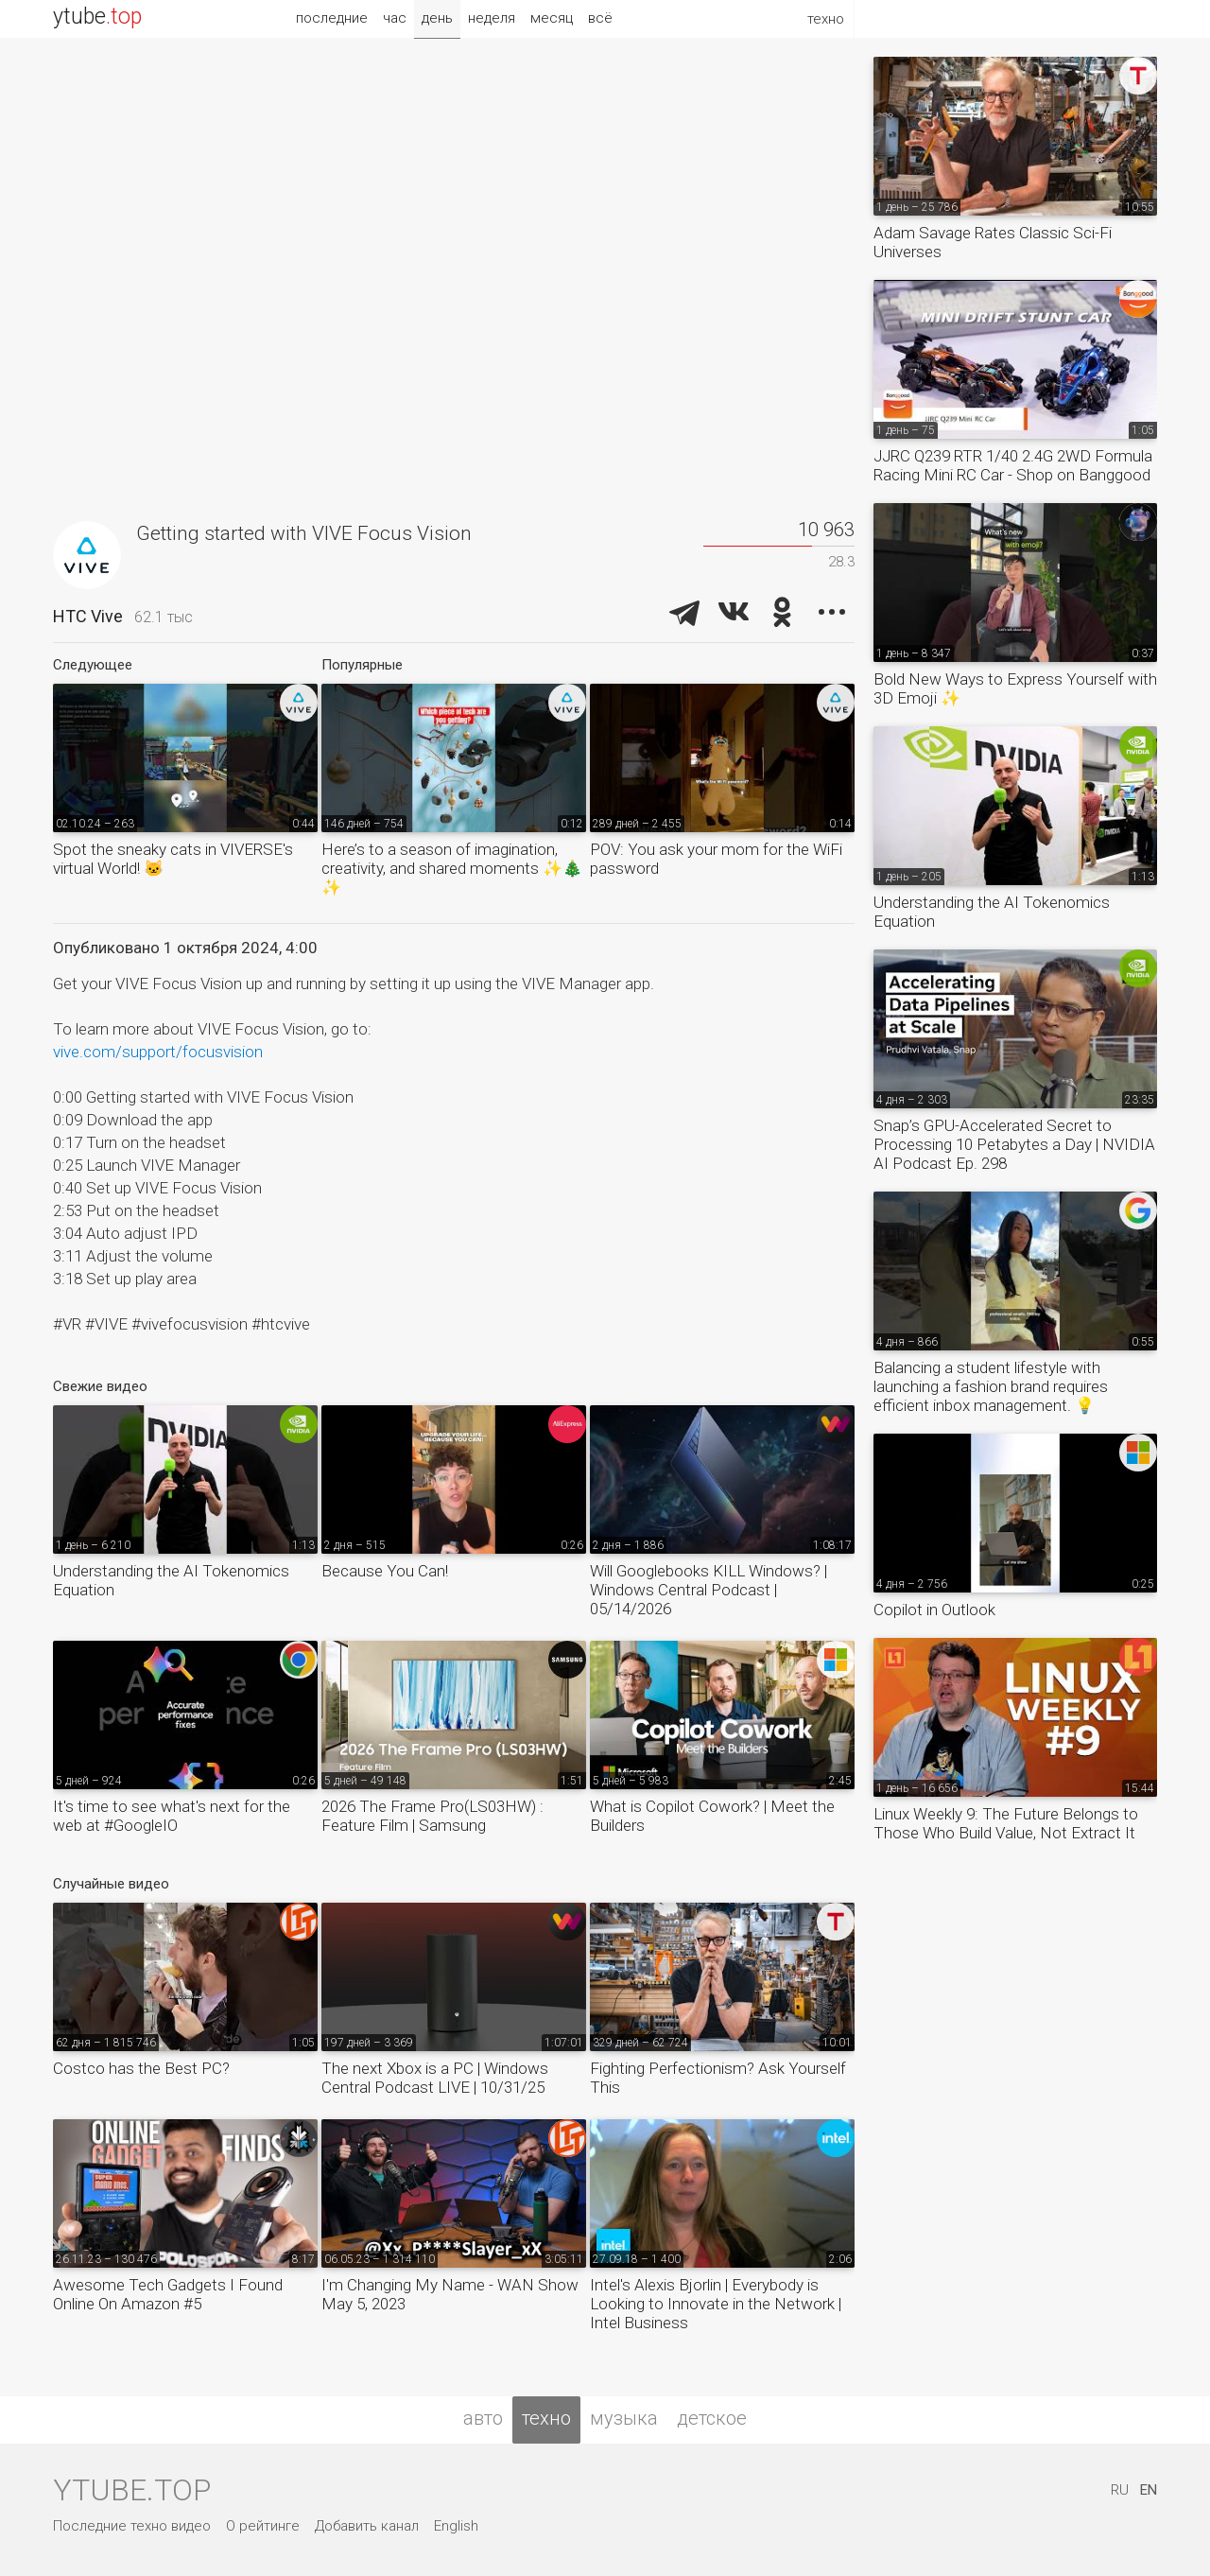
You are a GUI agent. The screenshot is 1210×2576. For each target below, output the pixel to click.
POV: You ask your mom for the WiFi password (716, 859)
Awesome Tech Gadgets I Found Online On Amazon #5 (168, 2294)
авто (483, 2418)
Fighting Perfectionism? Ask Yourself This (718, 2078)
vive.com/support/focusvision (158, 1051)
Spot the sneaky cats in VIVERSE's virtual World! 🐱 (173, 859)
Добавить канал (367, 2525)
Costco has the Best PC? (141, 2068)
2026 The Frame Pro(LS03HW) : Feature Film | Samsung (432, 1816)
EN (1148, 2489)
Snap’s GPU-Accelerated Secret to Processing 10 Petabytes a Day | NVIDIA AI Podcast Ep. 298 (1014, 1144)
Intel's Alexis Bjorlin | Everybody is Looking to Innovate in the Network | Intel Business (715, 2303)
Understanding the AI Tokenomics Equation (171, 1580)
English (456, 2525)
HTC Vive (88, 616)
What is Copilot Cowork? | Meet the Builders (712, 1816)
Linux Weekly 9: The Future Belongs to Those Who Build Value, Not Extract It (1005, 1823)
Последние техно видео (132, 2525)
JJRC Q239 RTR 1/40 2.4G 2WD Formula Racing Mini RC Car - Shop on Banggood (1012, 465)
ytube (97, 16)
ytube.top (132, 2490)
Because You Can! (384, 1570)
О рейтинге (263, 2525)
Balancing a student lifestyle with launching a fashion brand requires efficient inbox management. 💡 (990, 1386)
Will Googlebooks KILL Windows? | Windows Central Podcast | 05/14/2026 (708, 1589)
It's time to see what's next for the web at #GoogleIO (171, 1816)
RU (1120, 2489)
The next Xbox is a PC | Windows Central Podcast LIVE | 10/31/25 (434, 2078)
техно (546, 2418)
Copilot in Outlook (934, 1609)
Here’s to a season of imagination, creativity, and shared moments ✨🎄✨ (451, 868)
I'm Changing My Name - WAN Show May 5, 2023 (450, 2294)
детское (712, 2418)
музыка (624, 2418)
